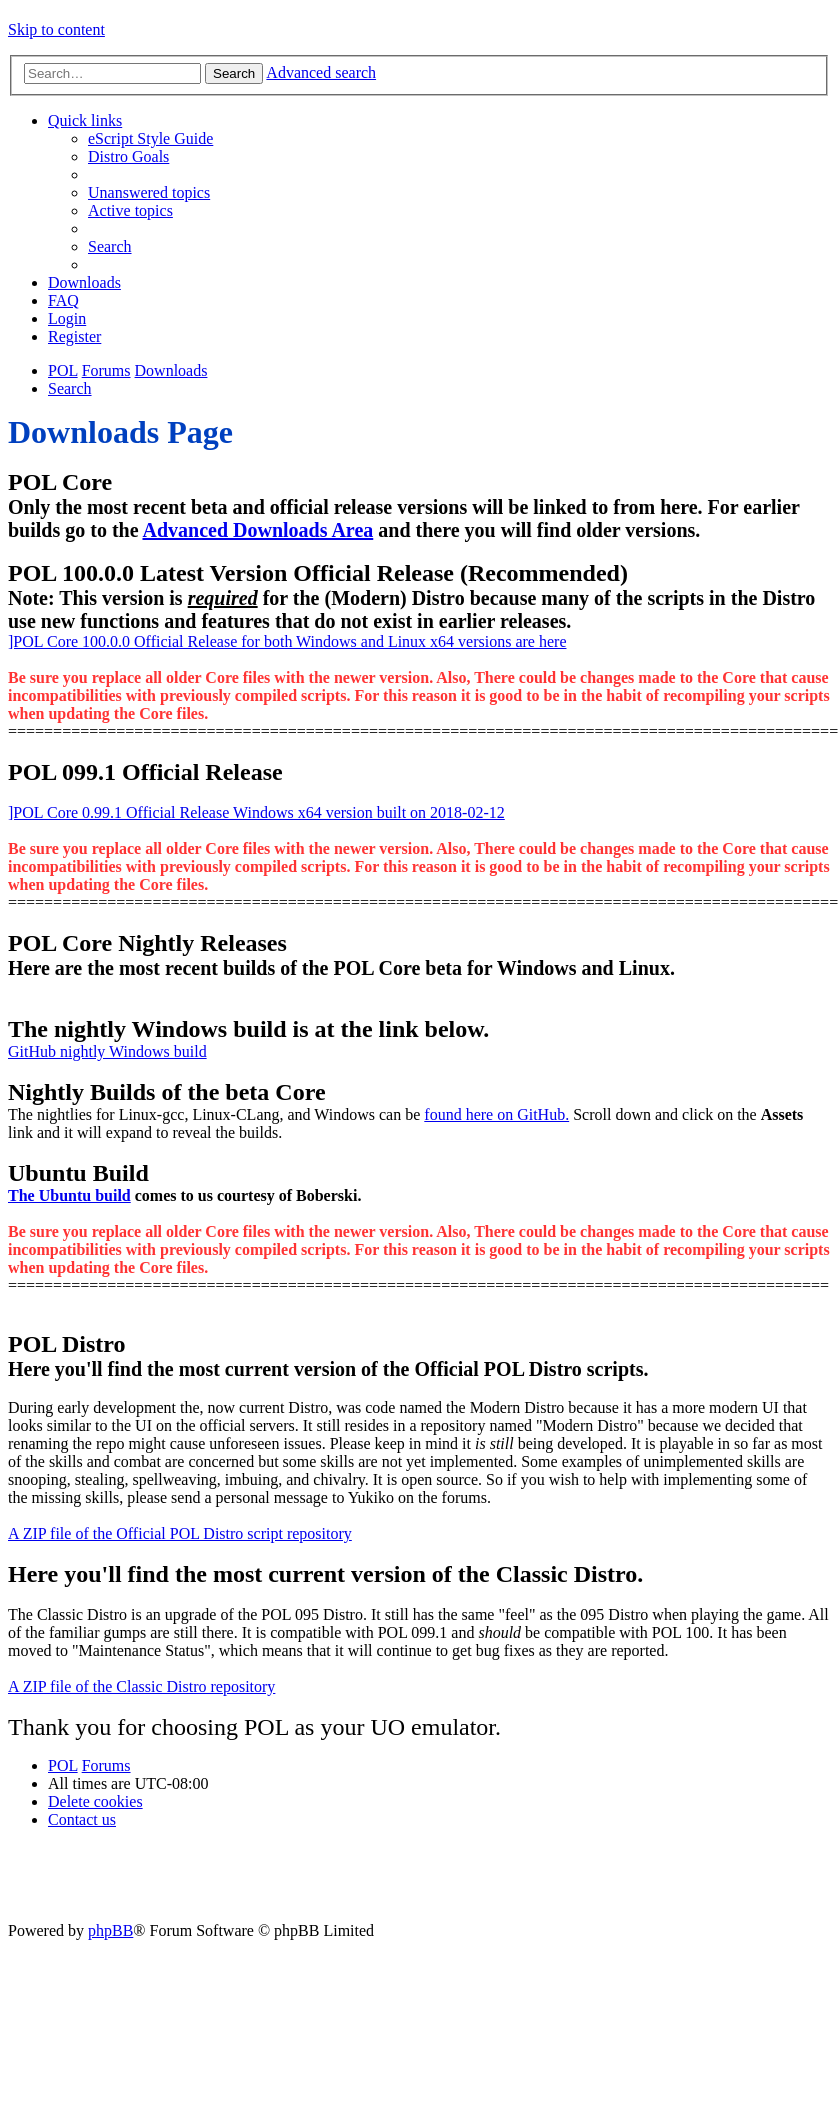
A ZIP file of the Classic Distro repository (141, 1686)
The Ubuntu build (69, 1195)
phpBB (110, 1930)
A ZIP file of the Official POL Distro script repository (180, 1533)
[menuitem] (150, 138)
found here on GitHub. (496, 1114)
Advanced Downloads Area (257, 530)
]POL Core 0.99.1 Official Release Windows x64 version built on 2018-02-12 (256, 812)
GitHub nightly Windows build (107, 1051)
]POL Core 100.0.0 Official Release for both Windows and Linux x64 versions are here (287, 641)
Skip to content (56, 29)
